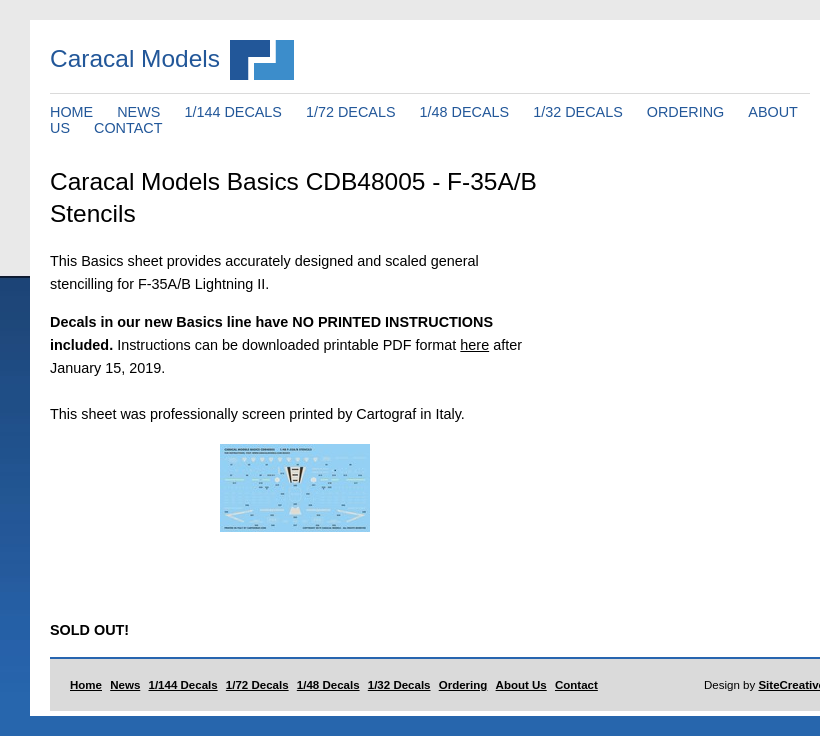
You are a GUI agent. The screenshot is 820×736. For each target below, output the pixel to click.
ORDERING (686, 112)
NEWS (138, 112)
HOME (71, 112)
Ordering (463, 685)
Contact (576, 685)
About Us (521, 685)
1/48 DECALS (465, 112)
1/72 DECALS (351, 112)
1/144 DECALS (233, 112)
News (125, 685)
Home (86, 685)
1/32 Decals (399, 685)
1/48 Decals (328, 685)
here (474, 345)
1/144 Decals (183, 685)
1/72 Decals (257, 685)
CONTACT (128, 128)
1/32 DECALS (578, 112)
